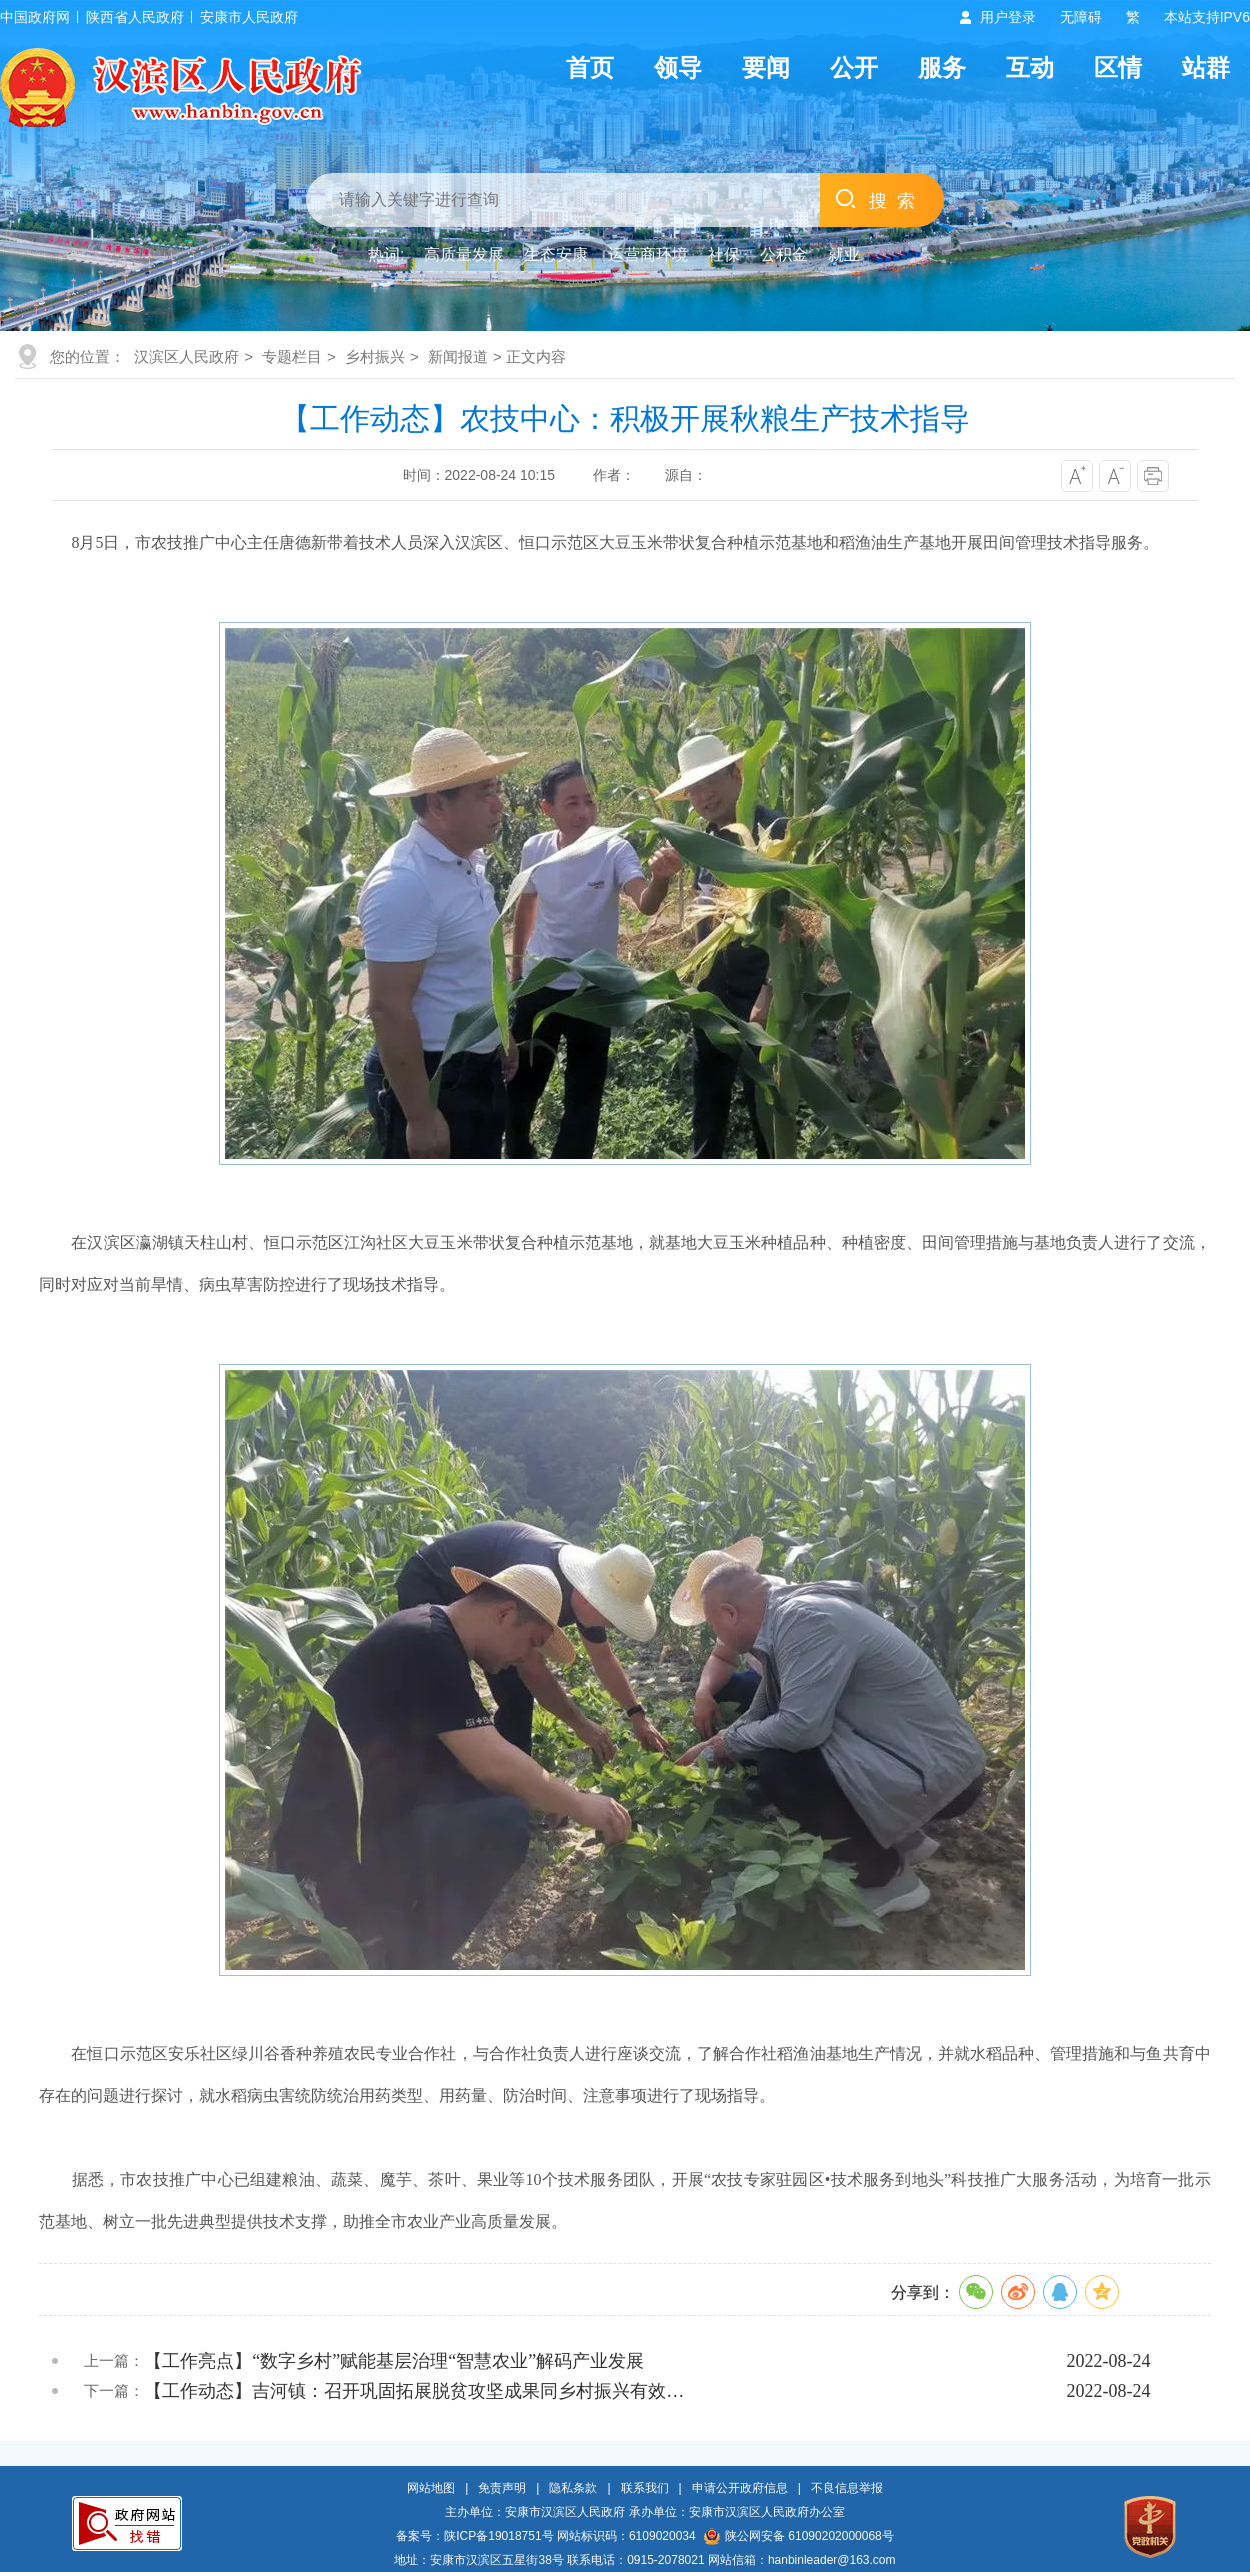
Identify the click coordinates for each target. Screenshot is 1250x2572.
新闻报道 (458, 356)
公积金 (784, 254)
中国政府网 (35, 17)
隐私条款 (573, 2488)
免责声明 (502, 2488)
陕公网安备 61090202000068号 (799, 2536)
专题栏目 (292, 356)
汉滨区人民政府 (186, 356)
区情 (1118, 67)
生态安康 (556, 254)
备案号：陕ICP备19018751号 (474, 2536)
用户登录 (1008, 17)
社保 (724, 254)
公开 (854, 67)
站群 (1206, 67)
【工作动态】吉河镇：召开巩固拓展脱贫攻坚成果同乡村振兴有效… (414, 2391)
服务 (942, 67)
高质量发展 (464, 254)
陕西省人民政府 (135, 17)
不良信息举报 (847, 2488)
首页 (590, 67)
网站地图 (431, 2488)
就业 (844, 254)
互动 (1030, 67)
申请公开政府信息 (740, 2488)
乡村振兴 (375, 356)
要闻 (766, 67)
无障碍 (1081, 17)
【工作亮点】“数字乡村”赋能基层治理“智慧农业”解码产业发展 (394, 2361)
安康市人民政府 (249, 17)
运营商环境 (648, 254)
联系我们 (645, 2488)
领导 (678, 67)
